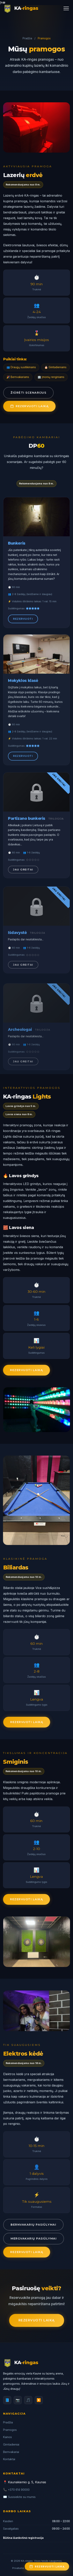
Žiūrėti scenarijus (35, 392)
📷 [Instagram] (18, 2400)
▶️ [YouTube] (39, 2400)
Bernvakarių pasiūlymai (40, 2224)
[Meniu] (66, 8)
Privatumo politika (22, 2568)
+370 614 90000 (19, 2489)
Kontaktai (9, 2459)
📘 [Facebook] (7, 2400)
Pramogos (10, 2429)
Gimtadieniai (11, 2444)
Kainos (7, 2437)
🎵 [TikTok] (28, 2400)
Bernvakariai (11, 2452)
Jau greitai (23, 875)
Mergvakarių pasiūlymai (40, 2238)
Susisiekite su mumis (22, 2497)
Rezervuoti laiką (36, 406)
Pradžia (27, 38)
